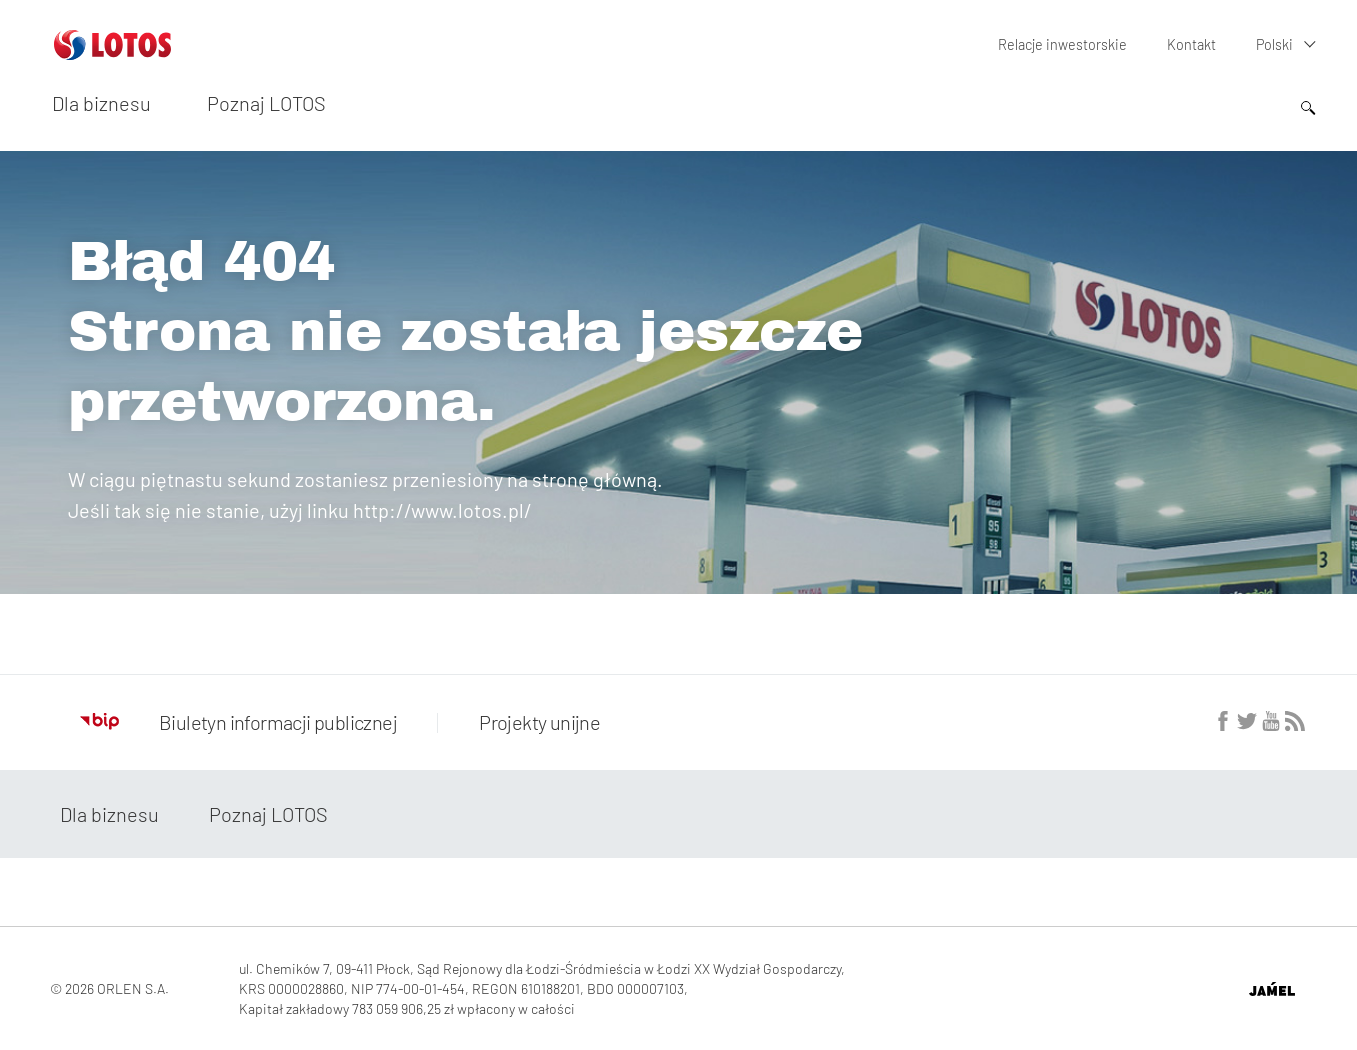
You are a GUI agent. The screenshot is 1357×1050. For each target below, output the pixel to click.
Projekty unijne (537, 722)
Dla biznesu (101, 103)
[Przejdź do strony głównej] (112, 52)
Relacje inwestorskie (1064, 44)
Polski (1274, 44)
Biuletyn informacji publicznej (238, 722)
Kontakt (1191, 44)
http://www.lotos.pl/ (442, 510)
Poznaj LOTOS (266, 103)
